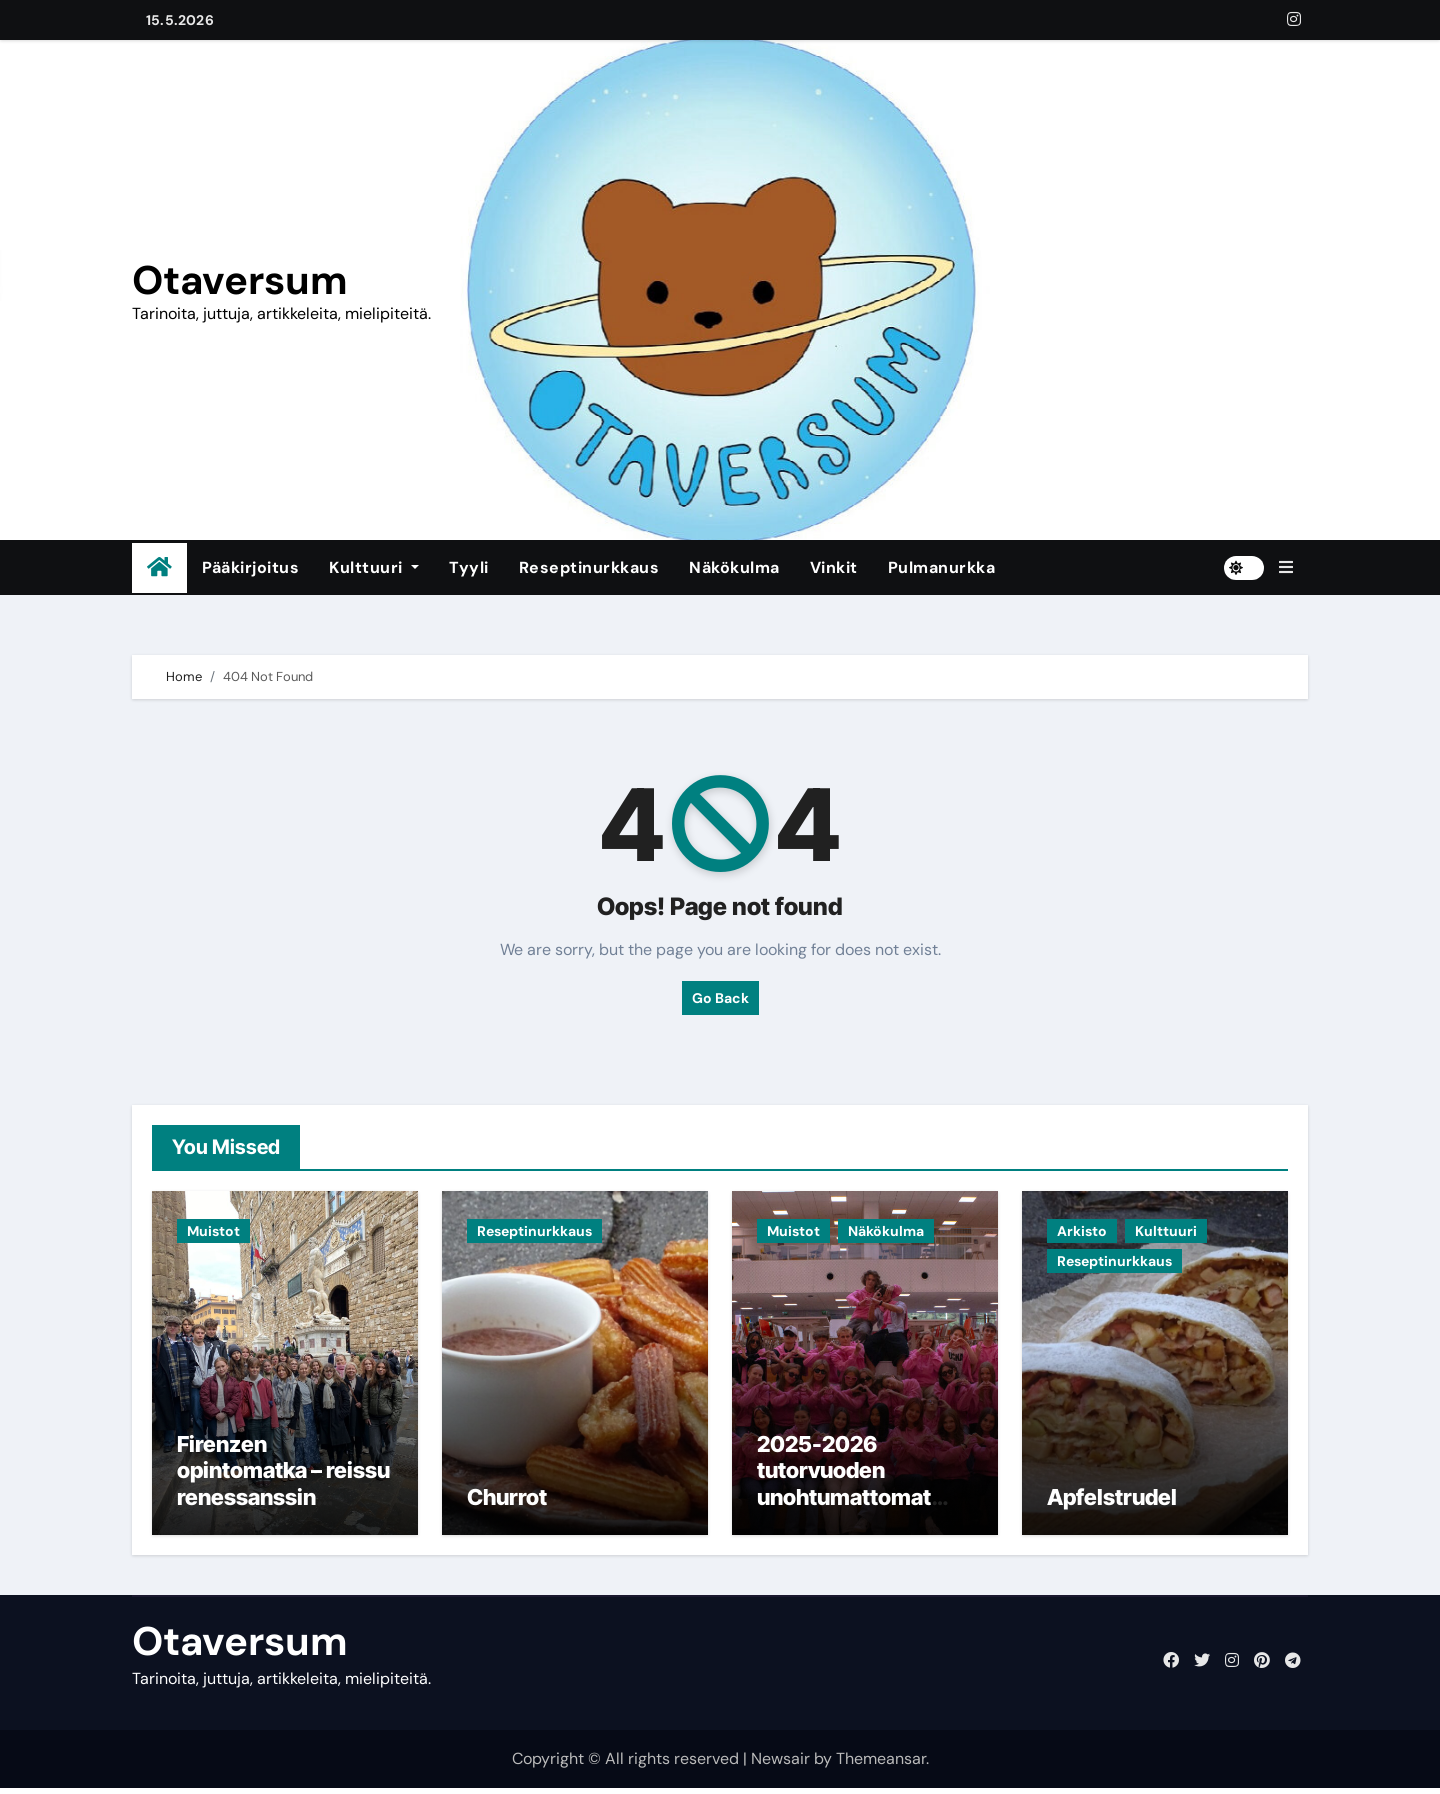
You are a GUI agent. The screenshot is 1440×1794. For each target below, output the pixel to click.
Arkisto (1082, 1231)
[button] (1286, 568)
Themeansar (881, 1763)
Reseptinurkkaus (589, 567)
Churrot (507, 1502)
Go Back (720, 998)
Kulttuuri (374, 567)
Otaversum (240, 280)
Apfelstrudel (1112, 1502)
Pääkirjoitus (250, 567)
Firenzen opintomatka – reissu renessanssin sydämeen (283, 1488)
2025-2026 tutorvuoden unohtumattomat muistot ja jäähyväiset (844, 1502)
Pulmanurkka (942, 567)
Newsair (780, 1763)
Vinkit (834, 567)
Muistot (213, 1231)
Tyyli (469, 567)
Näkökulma (734, 567)
